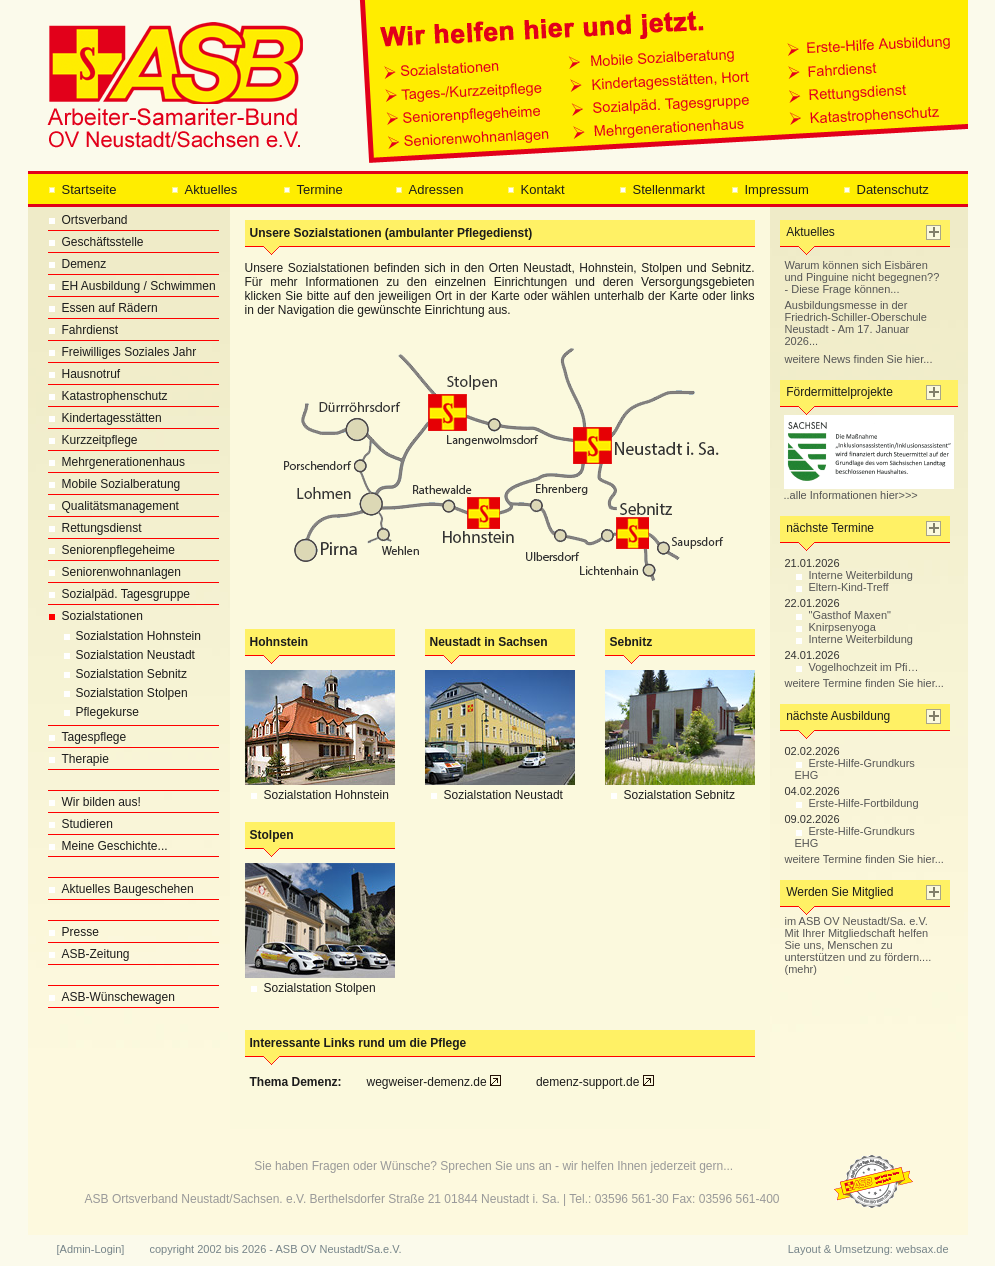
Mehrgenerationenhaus (116, 462)
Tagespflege (87, 737)
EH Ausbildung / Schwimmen (132, 286)
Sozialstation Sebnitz (117, 674)
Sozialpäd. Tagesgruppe (119, 594)
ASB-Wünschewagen (111, 997)
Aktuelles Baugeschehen (121, 889)
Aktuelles (204, 189)
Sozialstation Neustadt (121, 655)
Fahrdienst (83, 330)
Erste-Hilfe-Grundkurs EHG (855, 769)
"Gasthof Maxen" (843, 615)
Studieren (80, 824)
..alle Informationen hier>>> (869, 490)
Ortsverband (88, 220)
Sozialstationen (95, 616)
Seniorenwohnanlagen (114, 572)
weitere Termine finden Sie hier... (864, 683)
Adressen (429, 189)
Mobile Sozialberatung (114, 484)
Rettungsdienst (95, 528)
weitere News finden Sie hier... (859, 359)
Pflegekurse (93, 712)
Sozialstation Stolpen (118, 693)
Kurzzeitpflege (93, 440)
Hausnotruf (84, 374)
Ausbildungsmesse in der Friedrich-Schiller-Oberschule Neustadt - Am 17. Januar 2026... (856, 323)
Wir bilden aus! (94, 802)
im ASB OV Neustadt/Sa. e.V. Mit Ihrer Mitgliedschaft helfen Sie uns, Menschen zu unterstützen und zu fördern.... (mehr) (858, 945)
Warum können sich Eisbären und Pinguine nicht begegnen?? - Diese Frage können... (862, 277)
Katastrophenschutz (108, 396)
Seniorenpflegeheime (111, 550)
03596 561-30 (632, 1199)
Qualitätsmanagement (113, 506)
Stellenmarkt (662, 189)
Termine (313, 189)
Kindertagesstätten (105, 418)
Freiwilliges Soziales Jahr (122, 352)
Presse (73, 932)
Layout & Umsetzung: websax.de (868, 1249)
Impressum (770, 189)
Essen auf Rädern (103, 308)
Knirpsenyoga (835, 627)
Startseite (82, 189)
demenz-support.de (595, 1082)
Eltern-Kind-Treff (842, 587)
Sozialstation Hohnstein (124, 636)
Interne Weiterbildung (854, 575)
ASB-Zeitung (89, 954)
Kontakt (536, 189)
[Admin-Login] (91, 1249)
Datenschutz (886, 189)
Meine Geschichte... (108, 846)
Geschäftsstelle (96, 242)
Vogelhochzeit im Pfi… (857, 667)
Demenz (77, 264)
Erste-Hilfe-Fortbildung (857, 803)
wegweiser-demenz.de (434, 1082)
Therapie (78, 759)
